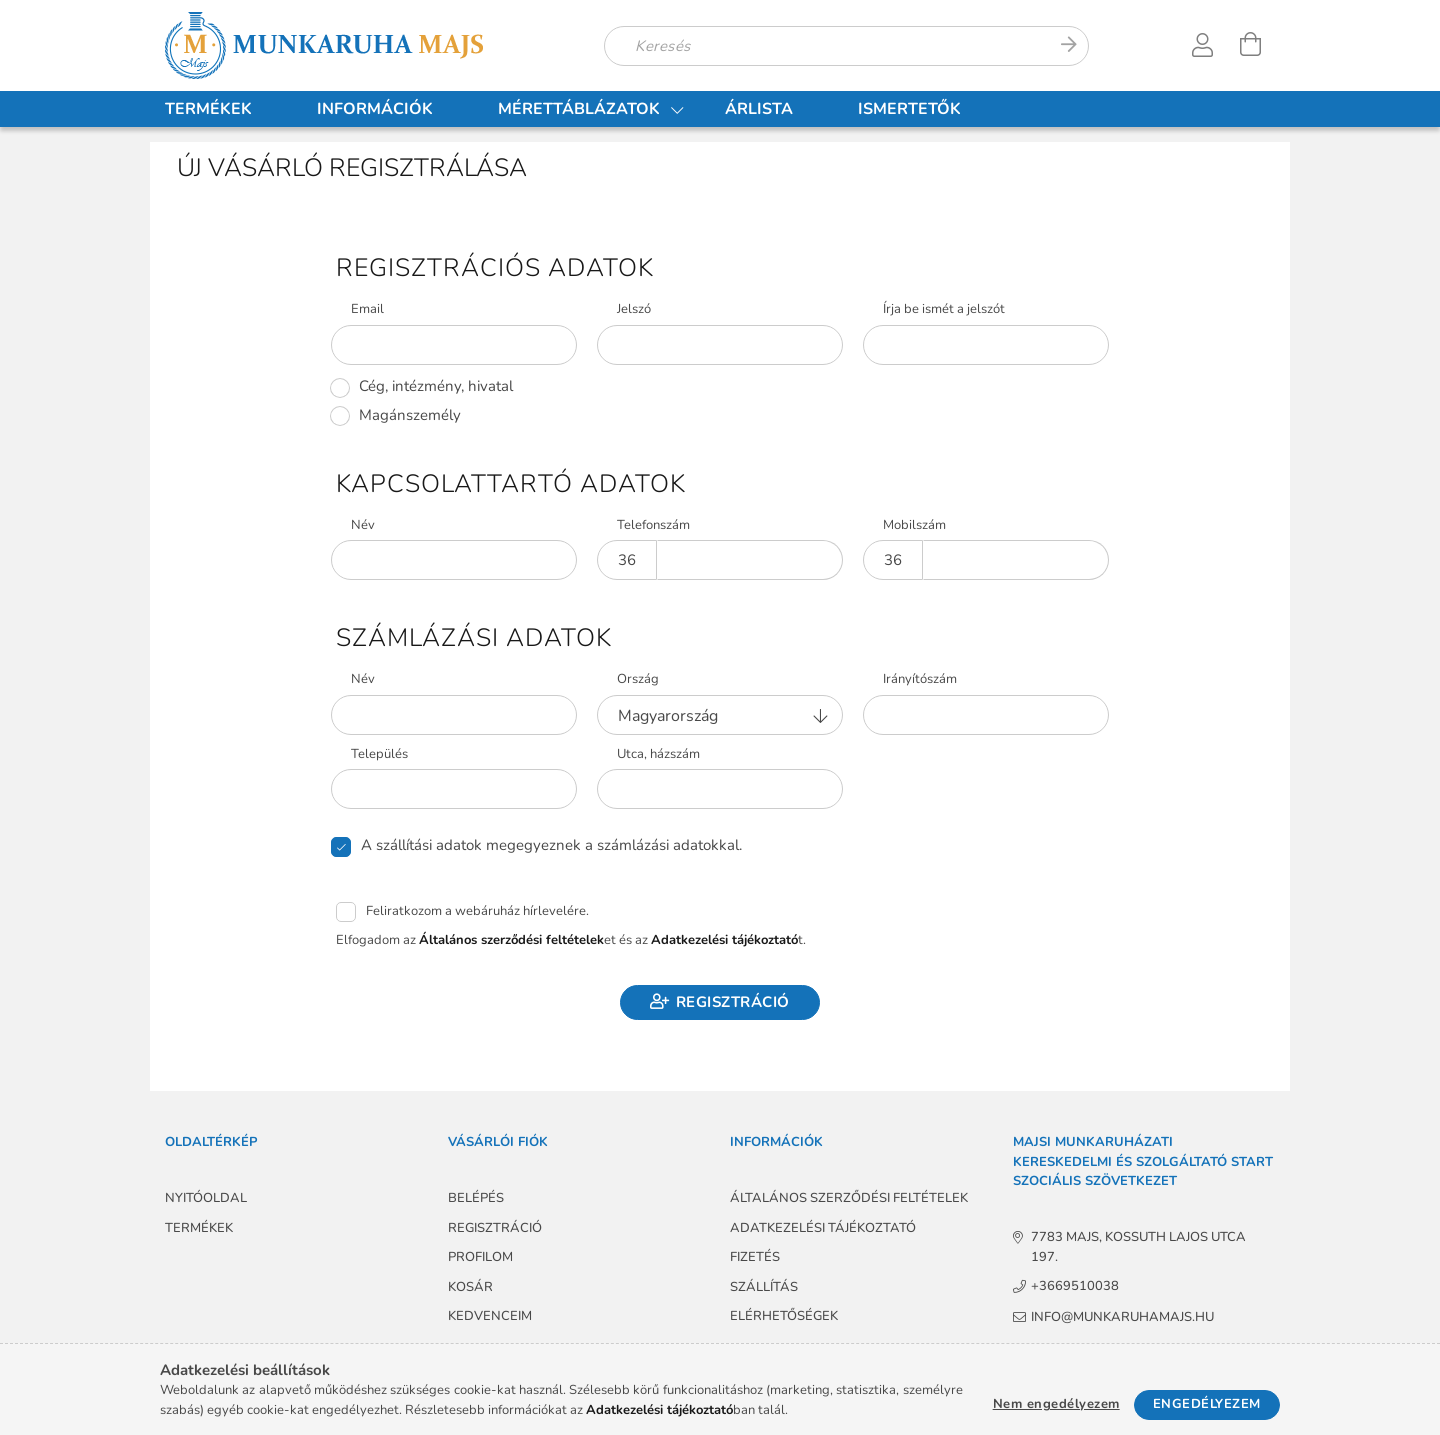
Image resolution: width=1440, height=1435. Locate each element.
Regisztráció (733, 1002)
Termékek (208, 109)
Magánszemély (410, 415)
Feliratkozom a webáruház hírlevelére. (477, 911)
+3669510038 (1075, 1286)
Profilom (480, 1257)
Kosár (470, 1287)
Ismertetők (909, 109)
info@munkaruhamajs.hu (1124, 1317)
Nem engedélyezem (1056, 1404)
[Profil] (1203, 45)
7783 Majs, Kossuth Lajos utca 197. (1139, 1247)
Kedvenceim (490, 1316)
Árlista (759, 109)
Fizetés (755, 1257)
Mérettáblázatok (579, 109)
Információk (375, 109)
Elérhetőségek (784, 1316)
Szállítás (764, 1287)
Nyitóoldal (206, 1198)
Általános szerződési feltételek (849, 1198)
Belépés (476, 1198)
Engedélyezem (1207, 1404)
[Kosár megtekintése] (1251, 45)
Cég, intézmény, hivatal (436, 386)
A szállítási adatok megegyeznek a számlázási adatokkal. (551, 845)
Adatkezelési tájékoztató (823, 1228)
